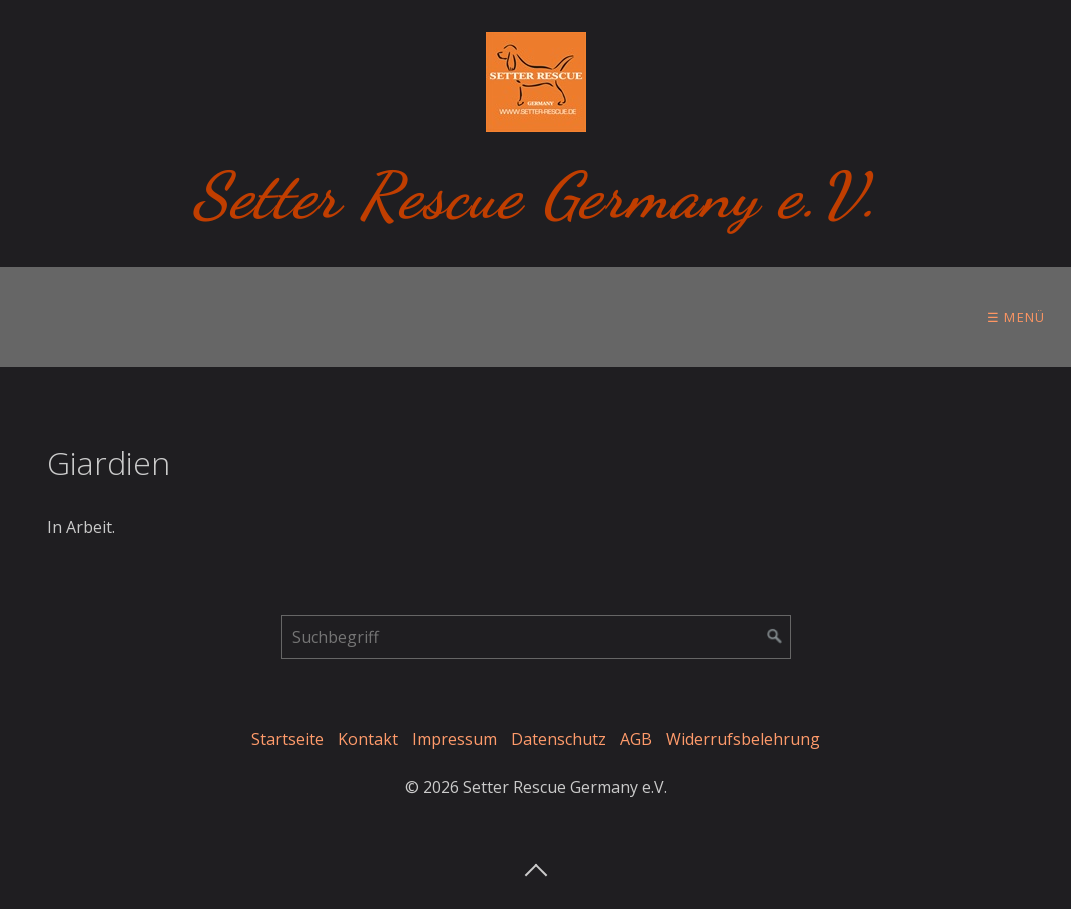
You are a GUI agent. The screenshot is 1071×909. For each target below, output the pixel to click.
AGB (636, 739)
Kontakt (368, 739)
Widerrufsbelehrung (743, 739)
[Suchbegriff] (536, 637)
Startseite (287, 739)
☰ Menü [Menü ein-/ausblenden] (1016, 317)
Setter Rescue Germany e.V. (535, 195)
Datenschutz (558, 739)
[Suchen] (775, 637)
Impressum (454, 739)
